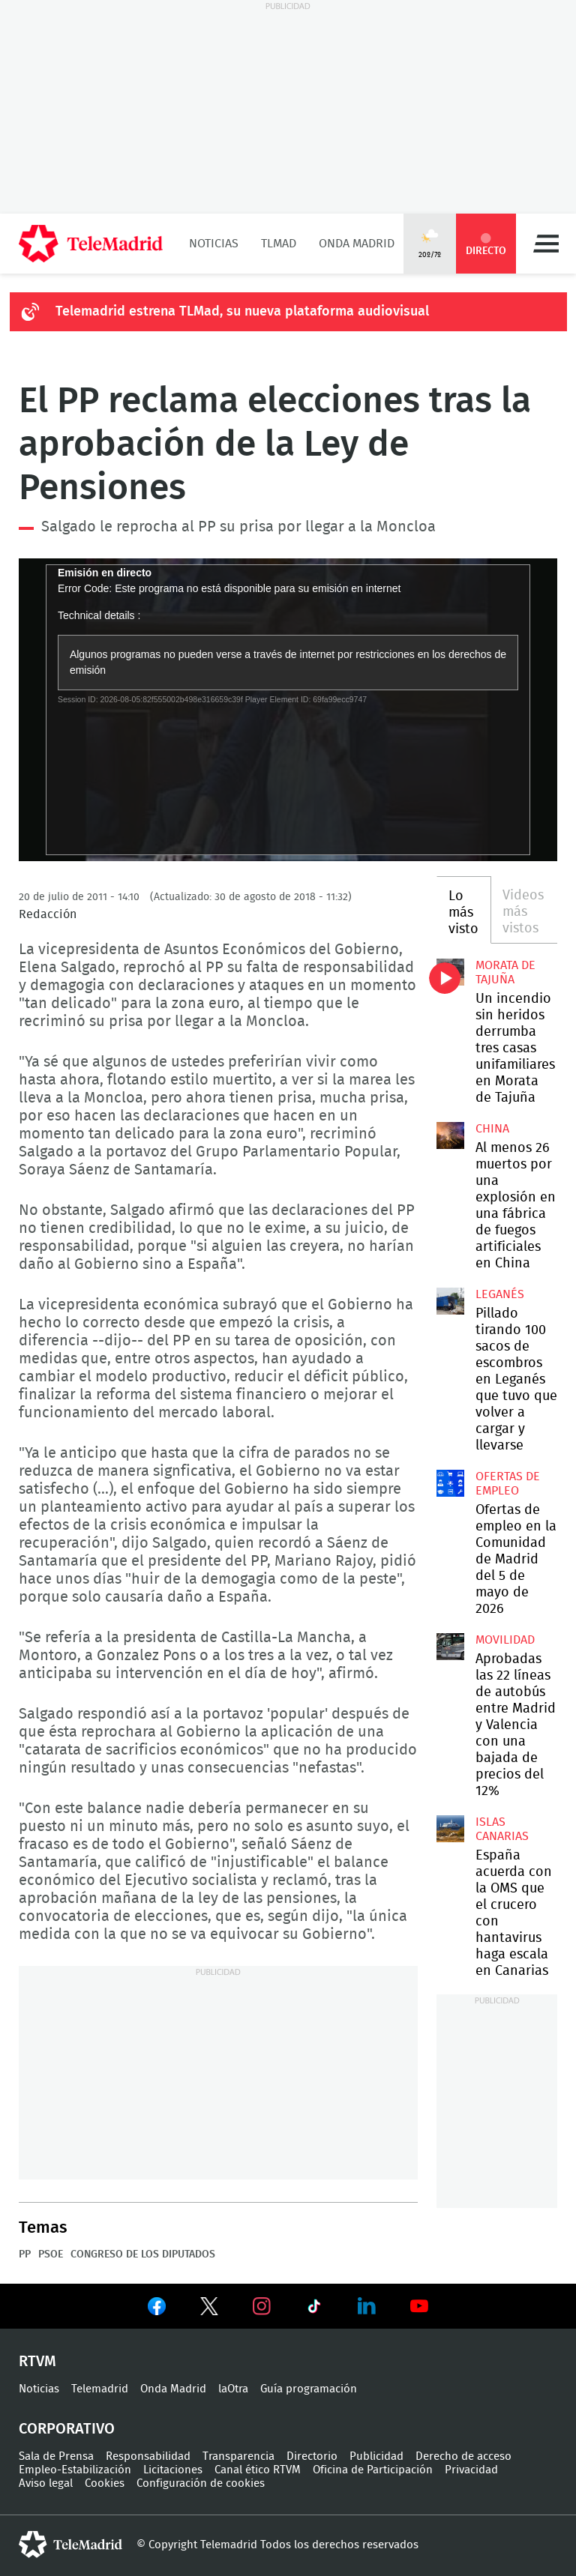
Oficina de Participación (373, 2470)
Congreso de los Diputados (142, 2254)
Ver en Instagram (262, 2306)
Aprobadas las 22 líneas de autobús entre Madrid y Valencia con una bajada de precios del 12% (450, 1646)
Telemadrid (99, 2389)
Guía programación (308, 2389)
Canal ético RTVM (257, 2470)
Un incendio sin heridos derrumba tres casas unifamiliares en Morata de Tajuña (450, 972)
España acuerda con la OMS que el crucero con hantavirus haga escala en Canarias (450, 1828)
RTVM (37, 2361)
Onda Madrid (356, 244)
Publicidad (377, 2456)
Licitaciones (172, 2470)
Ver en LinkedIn (367, 2306)
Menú (546, 244)
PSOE (50, 2254)
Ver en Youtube (419, 2306)
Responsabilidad (148, 2456)
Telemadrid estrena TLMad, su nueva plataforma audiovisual (242, 312)
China (492, 1129)
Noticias (213, 244)
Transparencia (238, 2456)
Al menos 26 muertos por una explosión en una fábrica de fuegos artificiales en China (450, 1135)
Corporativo (67, 2429)
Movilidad (505, 1640)
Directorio (312, 2456)
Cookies (104, 2483)
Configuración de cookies (200, 2483)
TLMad (278, 244)
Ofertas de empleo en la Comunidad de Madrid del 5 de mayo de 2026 (450, 1483)
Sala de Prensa (56, 2456)
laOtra (233, 2389)
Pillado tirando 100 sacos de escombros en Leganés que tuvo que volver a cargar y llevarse (450, 1301)
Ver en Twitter (209, 2309)
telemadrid (70, 2544)
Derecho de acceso (464, 2456)
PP (25, 2254)
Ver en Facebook (157, 2309)
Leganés (500, 1294)
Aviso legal (46, 2483)
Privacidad (471, 2470)
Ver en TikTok (314, 2309)
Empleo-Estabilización (75, 2470)
